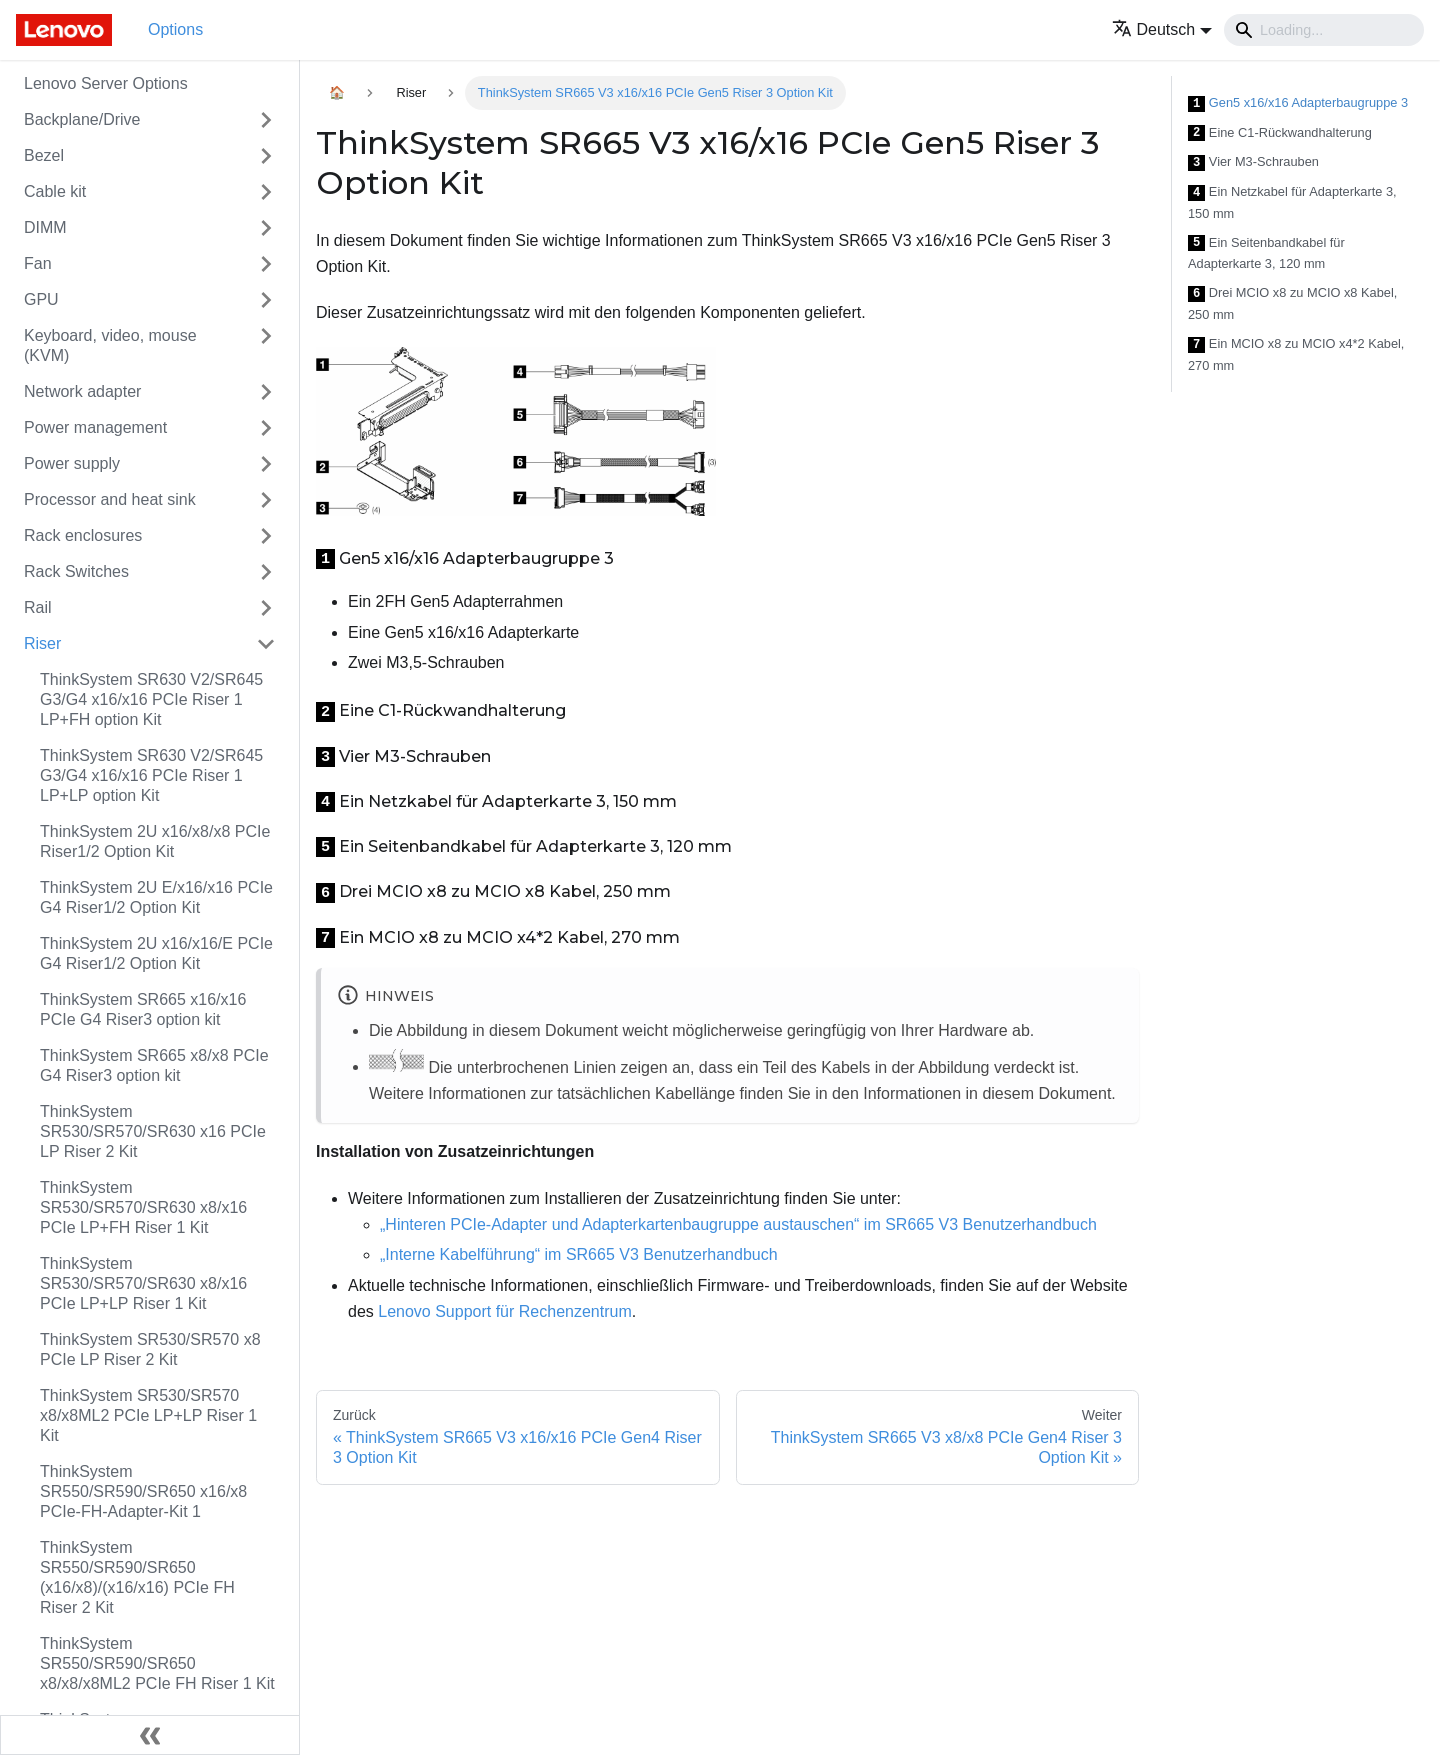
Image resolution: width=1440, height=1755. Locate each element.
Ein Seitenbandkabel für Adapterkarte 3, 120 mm (1266, 253)
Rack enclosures (83, 535)
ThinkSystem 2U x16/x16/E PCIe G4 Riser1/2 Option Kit (156, 953)
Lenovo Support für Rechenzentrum (504, 1311)
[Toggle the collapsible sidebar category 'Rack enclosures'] (266, 536)
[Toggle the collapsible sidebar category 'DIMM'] (266, 228)
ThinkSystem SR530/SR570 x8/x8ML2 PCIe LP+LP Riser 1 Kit (148, 1415)
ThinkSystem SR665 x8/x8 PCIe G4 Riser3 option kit (154, 1065)
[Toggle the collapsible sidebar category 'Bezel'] (266, 156)
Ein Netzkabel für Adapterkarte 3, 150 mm (1292, 202)
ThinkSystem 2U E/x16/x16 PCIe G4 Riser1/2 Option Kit (156, 897)
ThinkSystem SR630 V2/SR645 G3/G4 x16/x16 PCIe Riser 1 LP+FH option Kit (151, 699)
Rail (38, 607)
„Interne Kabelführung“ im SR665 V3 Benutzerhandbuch (579, 1254)
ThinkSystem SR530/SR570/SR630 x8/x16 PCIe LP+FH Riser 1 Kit (143, 1207)
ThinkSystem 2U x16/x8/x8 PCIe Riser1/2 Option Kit (155, 841)
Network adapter (82, 391)
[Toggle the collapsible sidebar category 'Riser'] (266, 644)
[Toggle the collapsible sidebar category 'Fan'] (266, 264)
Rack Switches (76, 571)
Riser (42, 643)
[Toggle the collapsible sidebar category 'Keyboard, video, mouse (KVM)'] (266, 346)
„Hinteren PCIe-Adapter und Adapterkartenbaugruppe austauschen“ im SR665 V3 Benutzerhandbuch (738, 1224)
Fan (38, 263)
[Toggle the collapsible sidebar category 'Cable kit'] (266, 192)
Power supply (72, 463)
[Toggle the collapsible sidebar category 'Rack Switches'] (266, 572)
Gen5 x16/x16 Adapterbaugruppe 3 (1298, 103)
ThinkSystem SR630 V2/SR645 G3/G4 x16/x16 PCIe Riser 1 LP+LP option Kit (151, 775)
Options (175, 29)
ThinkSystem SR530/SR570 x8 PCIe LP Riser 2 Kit (150, 1349)
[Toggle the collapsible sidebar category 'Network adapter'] (266, 392)
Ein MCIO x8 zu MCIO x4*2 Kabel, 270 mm (1296, 354)
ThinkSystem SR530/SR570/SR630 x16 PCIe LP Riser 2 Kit (153, 1131)
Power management (95, 427)
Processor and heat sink (110, 499)
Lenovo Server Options (106, 83)
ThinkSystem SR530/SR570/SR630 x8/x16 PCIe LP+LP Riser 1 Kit (143, 1283)
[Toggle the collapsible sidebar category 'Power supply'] (266, 464)
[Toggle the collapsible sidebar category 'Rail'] (266, 608)
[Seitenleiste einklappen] (150, 1735)
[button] (1162, 29)
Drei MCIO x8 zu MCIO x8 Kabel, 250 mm (1292, 303)
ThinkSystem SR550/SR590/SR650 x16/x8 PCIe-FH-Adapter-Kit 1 (143, 1491)
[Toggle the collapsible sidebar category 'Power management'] (266, 428)
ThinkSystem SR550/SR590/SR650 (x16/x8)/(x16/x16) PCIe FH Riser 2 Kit (137, 1577)
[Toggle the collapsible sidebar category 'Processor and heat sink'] (266, 500)
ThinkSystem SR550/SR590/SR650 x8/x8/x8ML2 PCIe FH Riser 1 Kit (157, 1663)
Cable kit (55, 191)
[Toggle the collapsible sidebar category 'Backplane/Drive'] (266, 120)
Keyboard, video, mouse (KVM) (110, 345)
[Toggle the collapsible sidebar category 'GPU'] (266, 300)
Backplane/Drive (82, 119)
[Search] (1324, 30)
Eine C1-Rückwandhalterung (1280, 133)
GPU (41, 299)
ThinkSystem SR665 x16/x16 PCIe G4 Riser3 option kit (143, 1009)
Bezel (44, 155)
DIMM (45, 227)
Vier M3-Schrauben (1253, 162)
